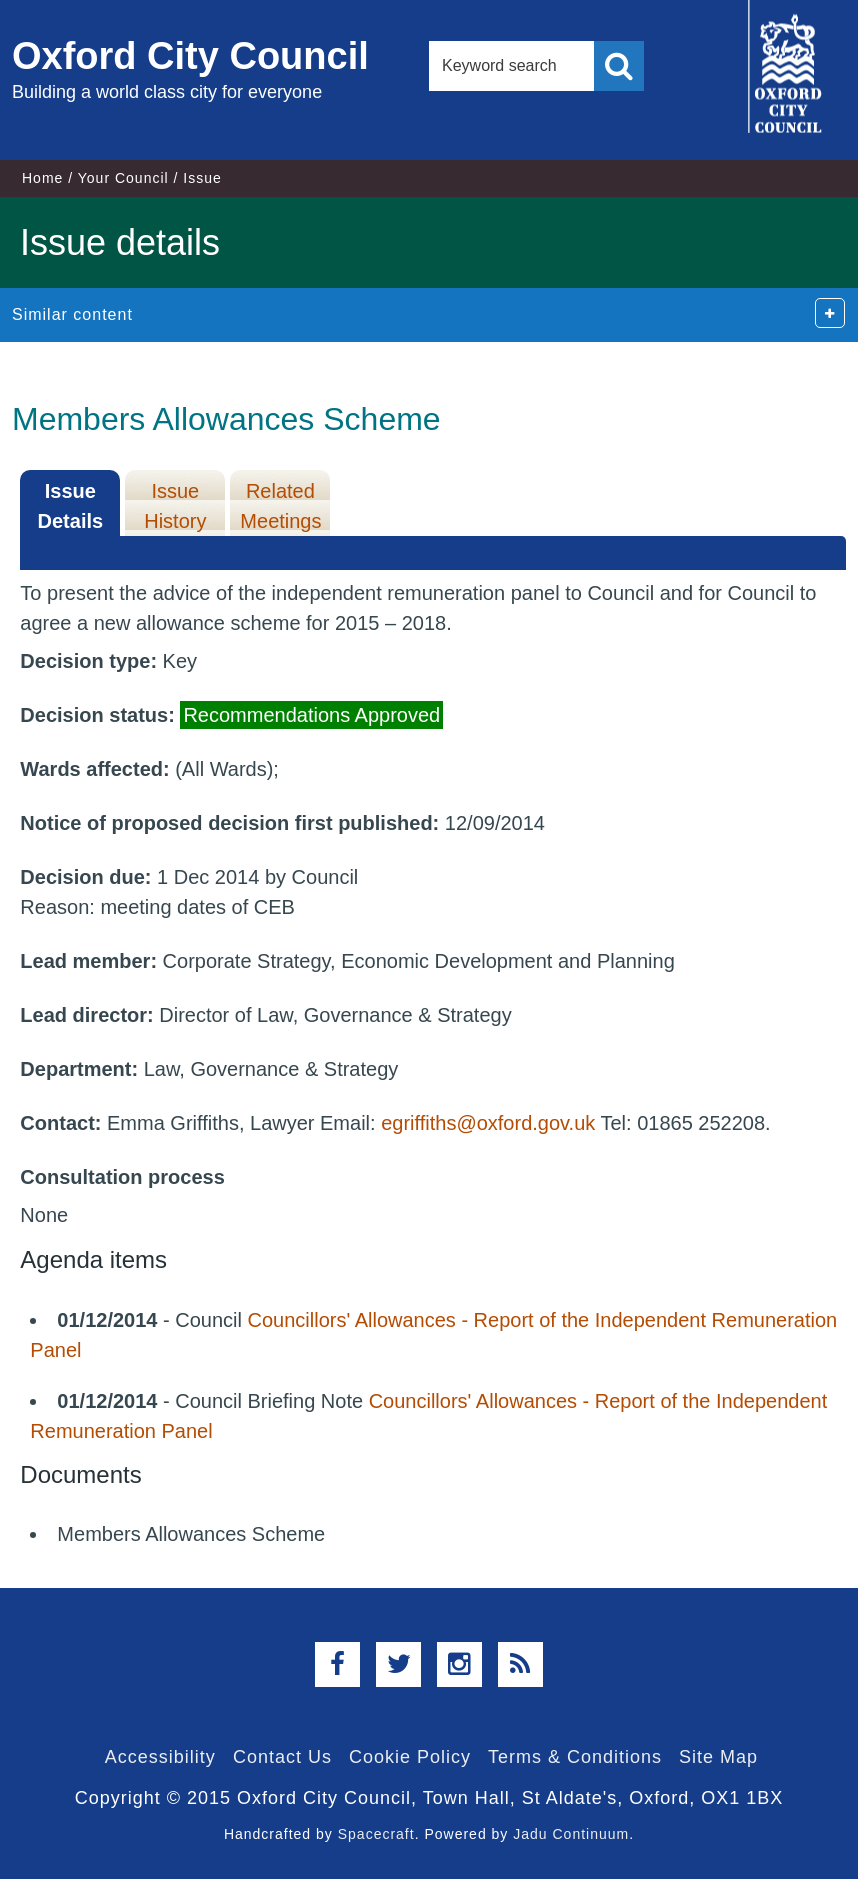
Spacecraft (376, 1834)
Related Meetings (280, 506)
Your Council (123, 178)
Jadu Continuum (571, 1834)
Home (42, 178)
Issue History (175, 506)
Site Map (718, 1757)
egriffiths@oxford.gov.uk (488, 1123)
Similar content (72, 314)
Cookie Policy (410, 1757)
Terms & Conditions (575, 1757)
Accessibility (160, 1757)
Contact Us (282, 1757)
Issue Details (71, 506)
